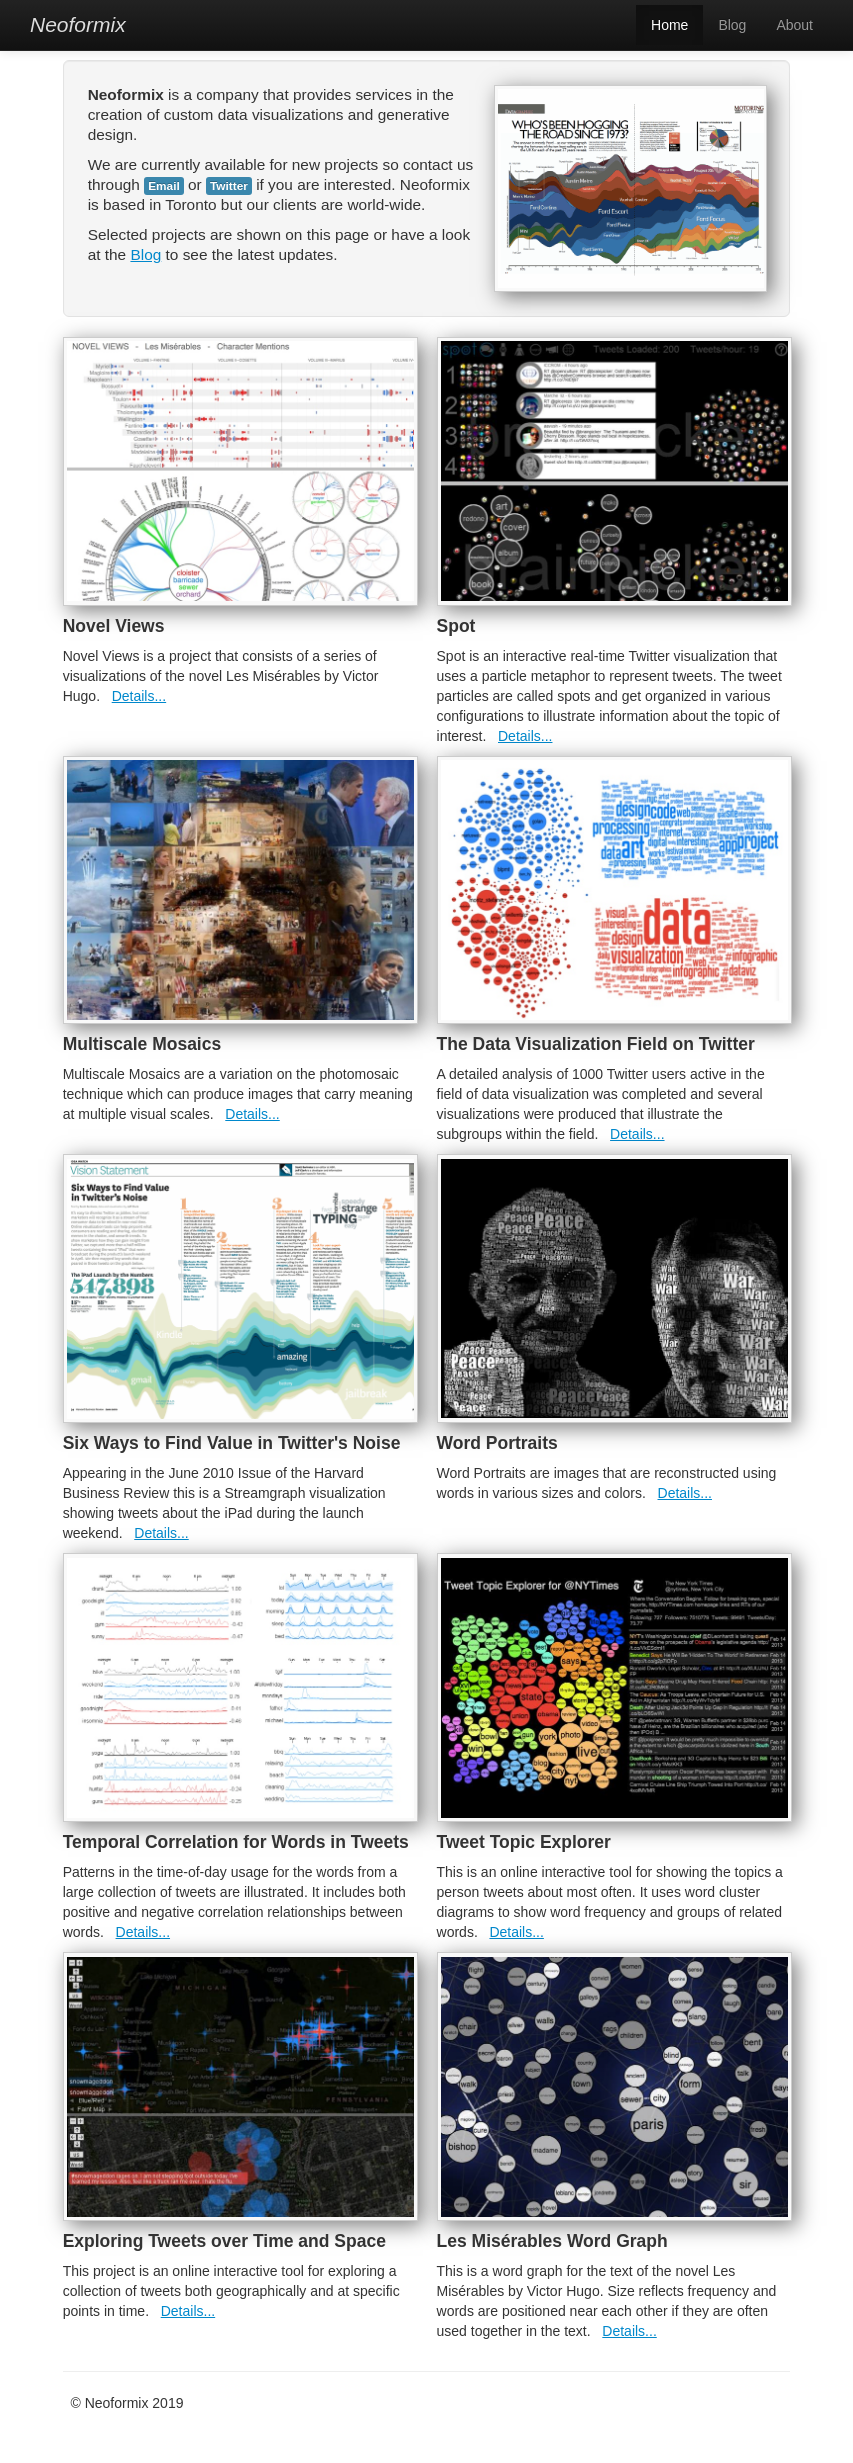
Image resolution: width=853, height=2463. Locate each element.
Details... (139, 696)
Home (669, 25)
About (794, 25)
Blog (732, 25)
